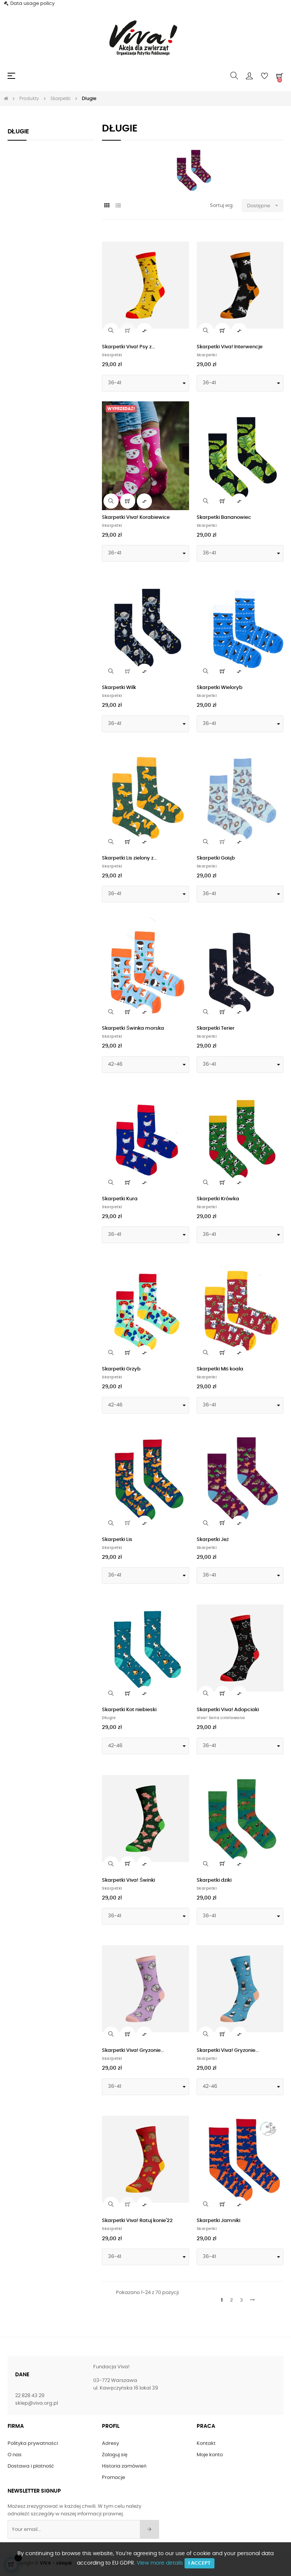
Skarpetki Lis (117, 1539)
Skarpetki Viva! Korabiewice (136, 517)
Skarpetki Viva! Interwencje (230, 347)
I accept (199, 2563)
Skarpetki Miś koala (220, 1369)
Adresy (110, 2443)
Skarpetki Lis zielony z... (129, 858)
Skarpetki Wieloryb (219, 687)
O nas (15, 2454)
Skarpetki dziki (214, 1880)
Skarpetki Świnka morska (133, 1028)
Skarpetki (112, 355)
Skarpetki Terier (216, 1028)
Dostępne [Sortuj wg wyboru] (265, 205)
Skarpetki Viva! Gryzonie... (133, 2050)
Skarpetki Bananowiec (224, 517)
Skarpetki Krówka (218, 1198)
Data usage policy (32, 3)
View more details (160, 2563)
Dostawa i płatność (31, 2466)
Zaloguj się (114, 2454)
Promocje (113, 2477)
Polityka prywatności (33, 2443)
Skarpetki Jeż (213, 1539)
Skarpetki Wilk (119, 687)
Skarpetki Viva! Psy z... (128, 347)
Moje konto (210, 2454)
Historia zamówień (124, 2466)
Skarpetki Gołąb (216, 858)
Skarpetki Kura (120, 1198)
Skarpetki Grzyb (121, 1369)
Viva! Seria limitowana (221, 1718)
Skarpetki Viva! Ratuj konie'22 (137, 2220)
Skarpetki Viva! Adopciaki (228, 1709)
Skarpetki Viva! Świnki (128, 1880)
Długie (18, 131)
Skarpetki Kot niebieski (129, 1709)
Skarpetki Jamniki (218, 2220)
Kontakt (206, 2443)
